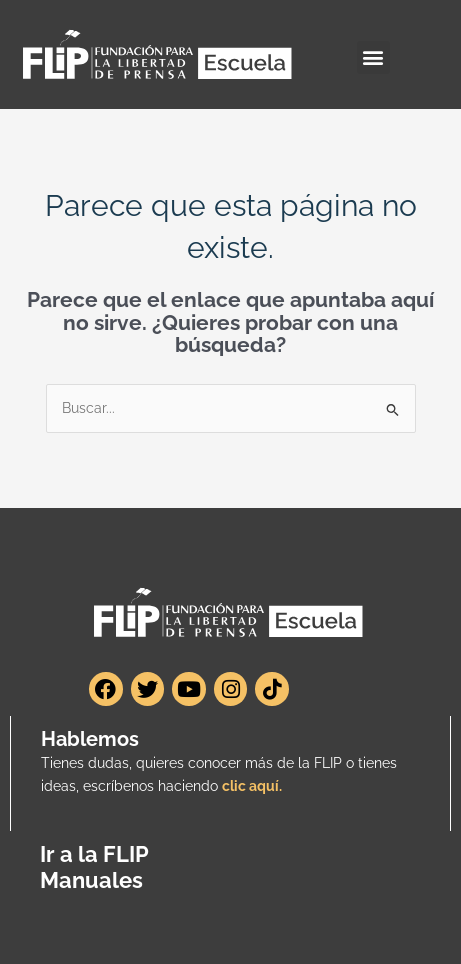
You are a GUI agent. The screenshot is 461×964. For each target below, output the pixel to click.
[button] (373, 57)
